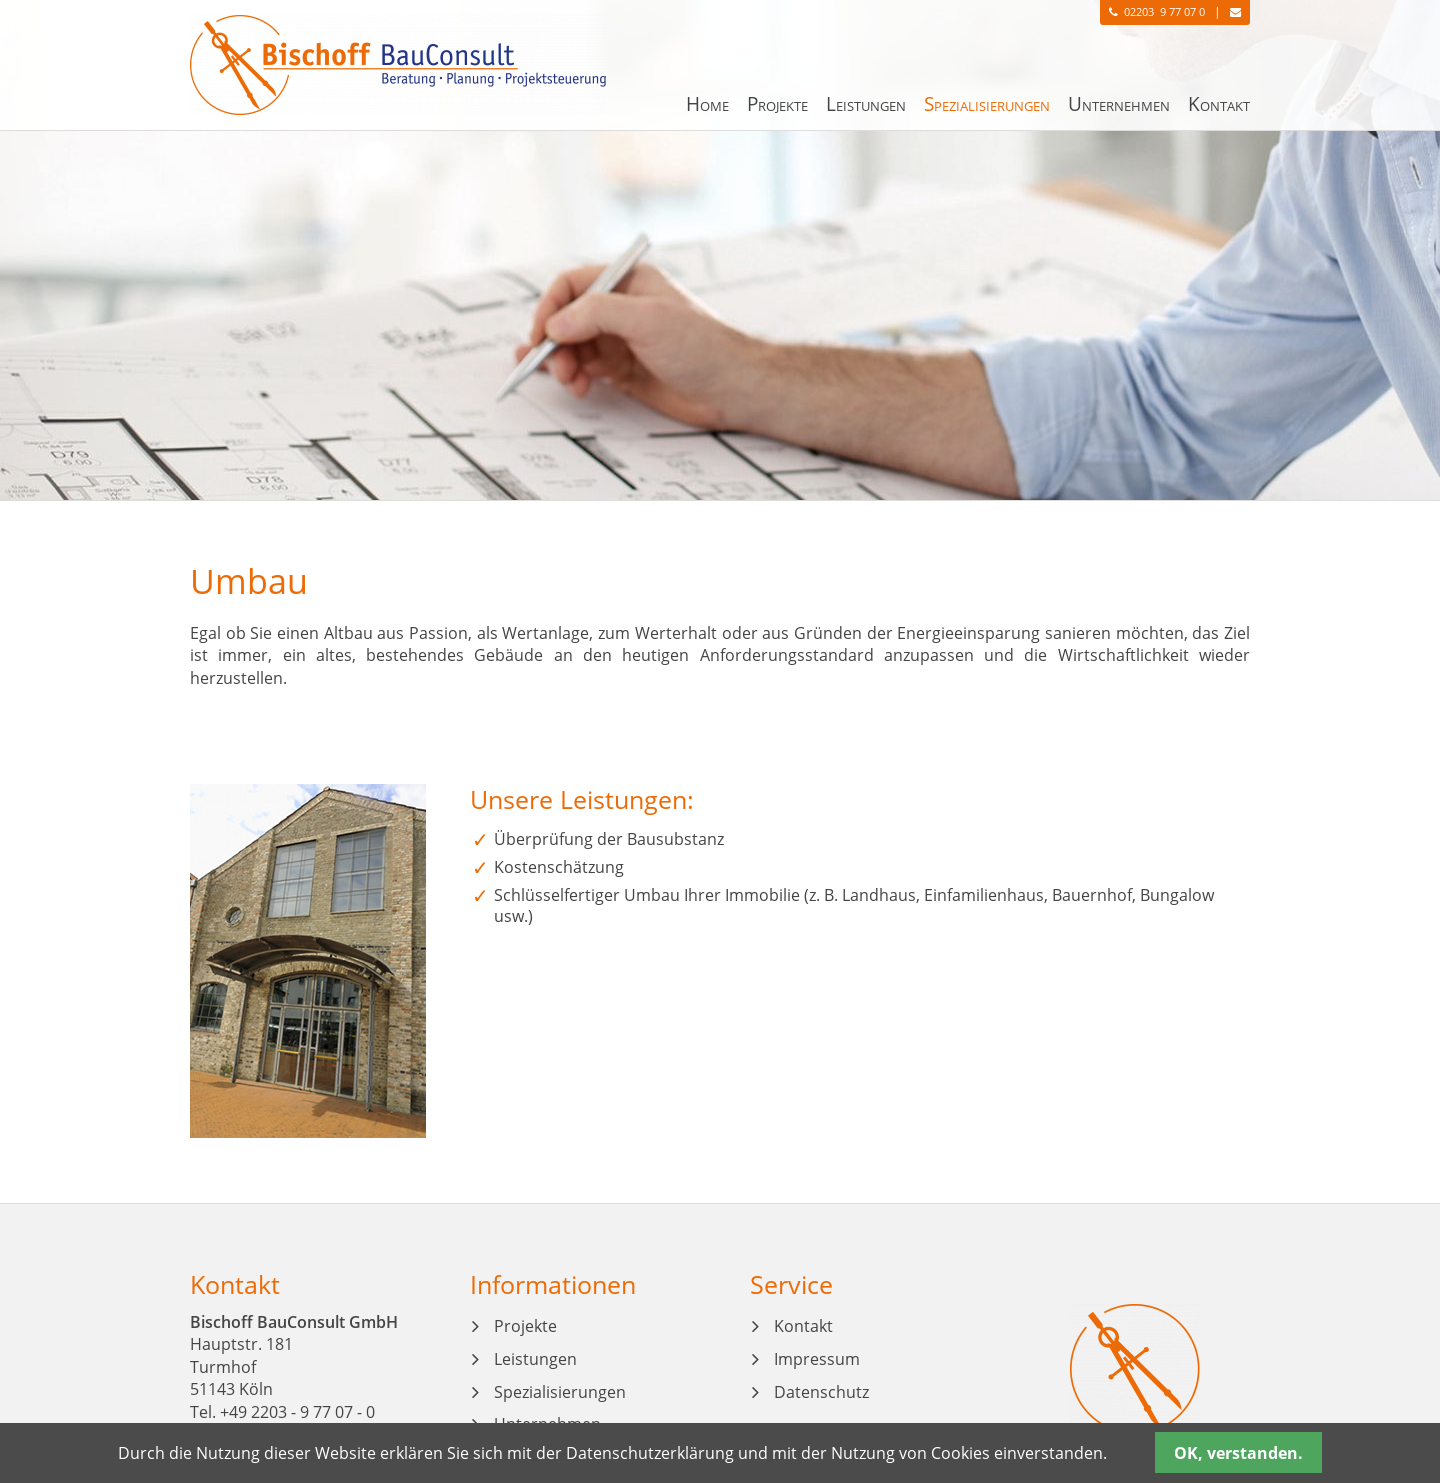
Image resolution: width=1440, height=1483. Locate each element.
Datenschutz (821, 1392)
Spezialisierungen (987, 104)
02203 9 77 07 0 (1150, 11)
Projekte (777, 104)
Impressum (817, 1359)
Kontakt (1219, 104)
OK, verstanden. (1238, 1453)
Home (707, 104)
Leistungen (866, 104)
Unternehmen (1119, 104)
